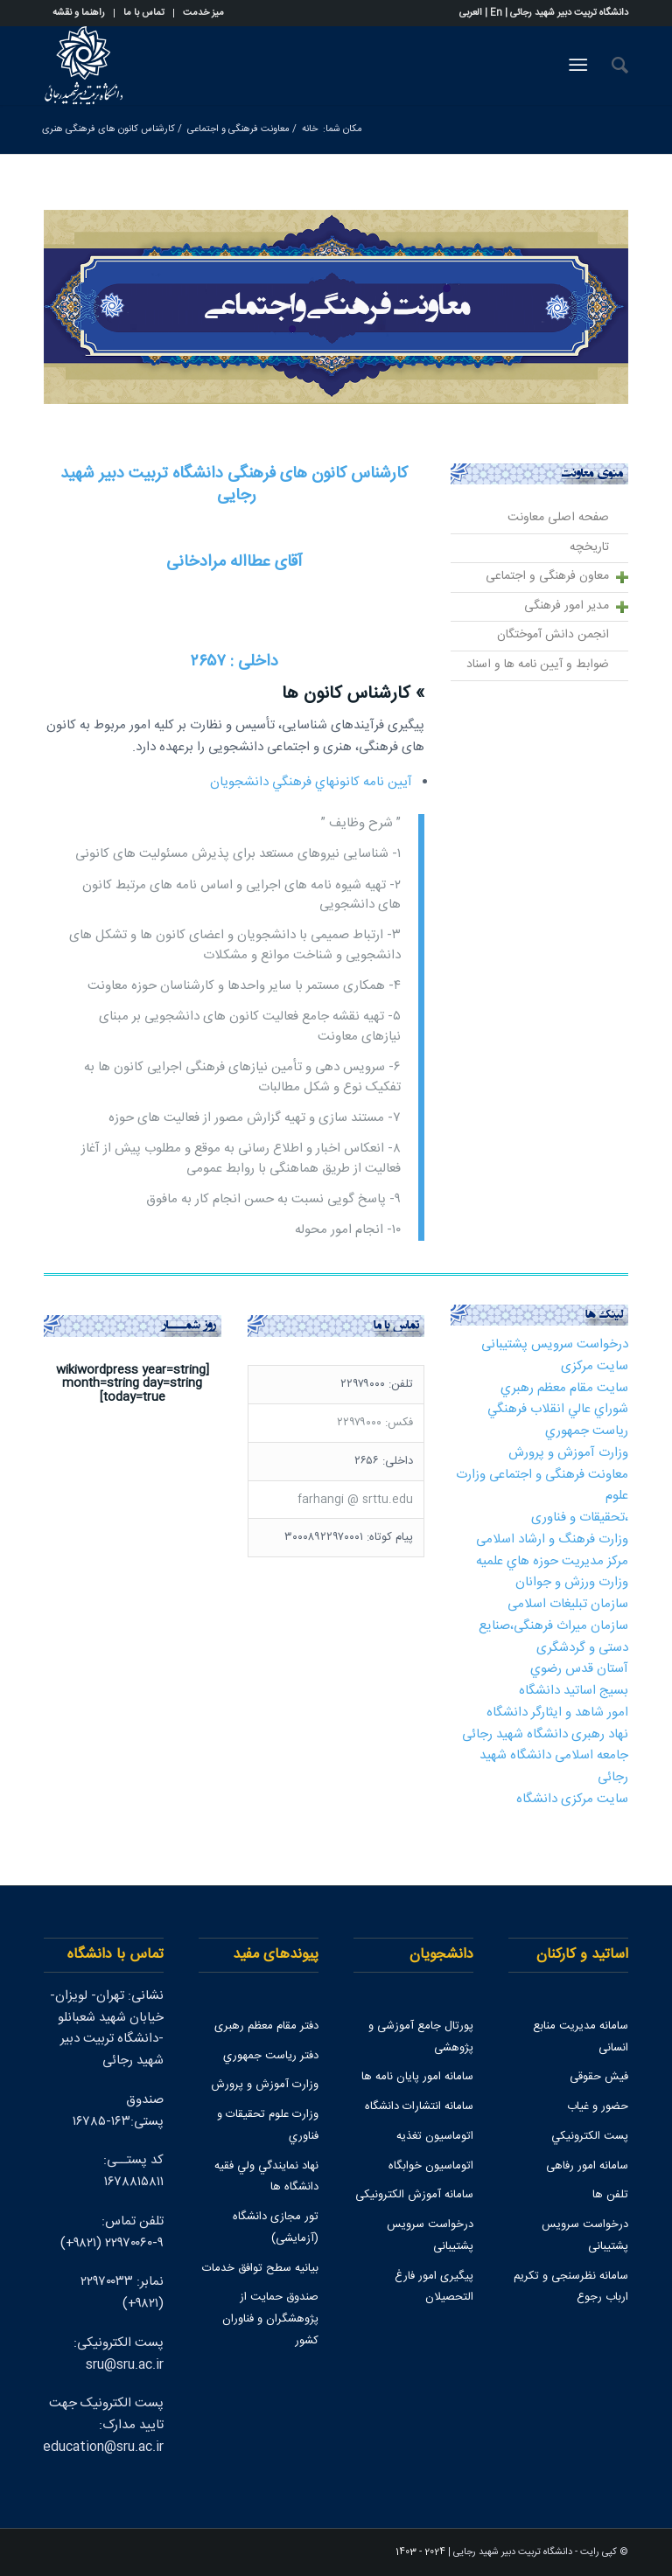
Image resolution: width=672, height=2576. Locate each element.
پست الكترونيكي (589, 2136)
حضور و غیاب (597, 2106)
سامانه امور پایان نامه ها (417, 2076)
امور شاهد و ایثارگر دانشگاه (557, 1712)
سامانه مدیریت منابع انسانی (580, 2036)
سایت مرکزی (594, 1366)
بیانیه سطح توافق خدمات (260, 2268)
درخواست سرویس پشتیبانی (554, 1344)
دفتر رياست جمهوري (270, 2055)
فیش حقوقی (599, 2076)
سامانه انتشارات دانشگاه (419, 2106)
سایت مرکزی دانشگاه (572, 1799)
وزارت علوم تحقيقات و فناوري (267, 2125)
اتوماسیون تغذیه (434, 2136)
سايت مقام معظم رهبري (564, 1388)
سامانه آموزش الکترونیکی (414, 2194)
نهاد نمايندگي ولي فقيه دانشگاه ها (266, 2176)
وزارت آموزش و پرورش (568, 1453)
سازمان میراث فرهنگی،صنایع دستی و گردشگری (553, 1637)
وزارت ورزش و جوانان (571, 1582)
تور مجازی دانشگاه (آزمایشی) (275, 2227)
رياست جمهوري (586, 1431)
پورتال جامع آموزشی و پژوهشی (420, 2036)
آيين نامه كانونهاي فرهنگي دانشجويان (311, 782)
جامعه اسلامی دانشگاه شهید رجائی (554, 1766)
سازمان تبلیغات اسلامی (568, 1604)
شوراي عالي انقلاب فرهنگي (557, 1409)
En (496, 13)
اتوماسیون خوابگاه (430, 2166)
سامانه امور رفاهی (587, 2166)
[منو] (581, 65)
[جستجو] (611, 65)
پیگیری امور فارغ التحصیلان (434, 2287)
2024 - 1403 (420, 2552)
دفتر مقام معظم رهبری (266, 2026)
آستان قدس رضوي (579, 1669)
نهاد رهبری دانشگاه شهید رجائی (545, 1734)
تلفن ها (610, 2194)
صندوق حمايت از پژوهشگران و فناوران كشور (270, 2318)
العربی (470, 13)
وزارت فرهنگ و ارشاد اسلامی (552, 1539)
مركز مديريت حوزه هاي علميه (552, 1561)
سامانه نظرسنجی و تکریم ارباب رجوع (571, 2287)
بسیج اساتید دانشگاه (573, 1691)
